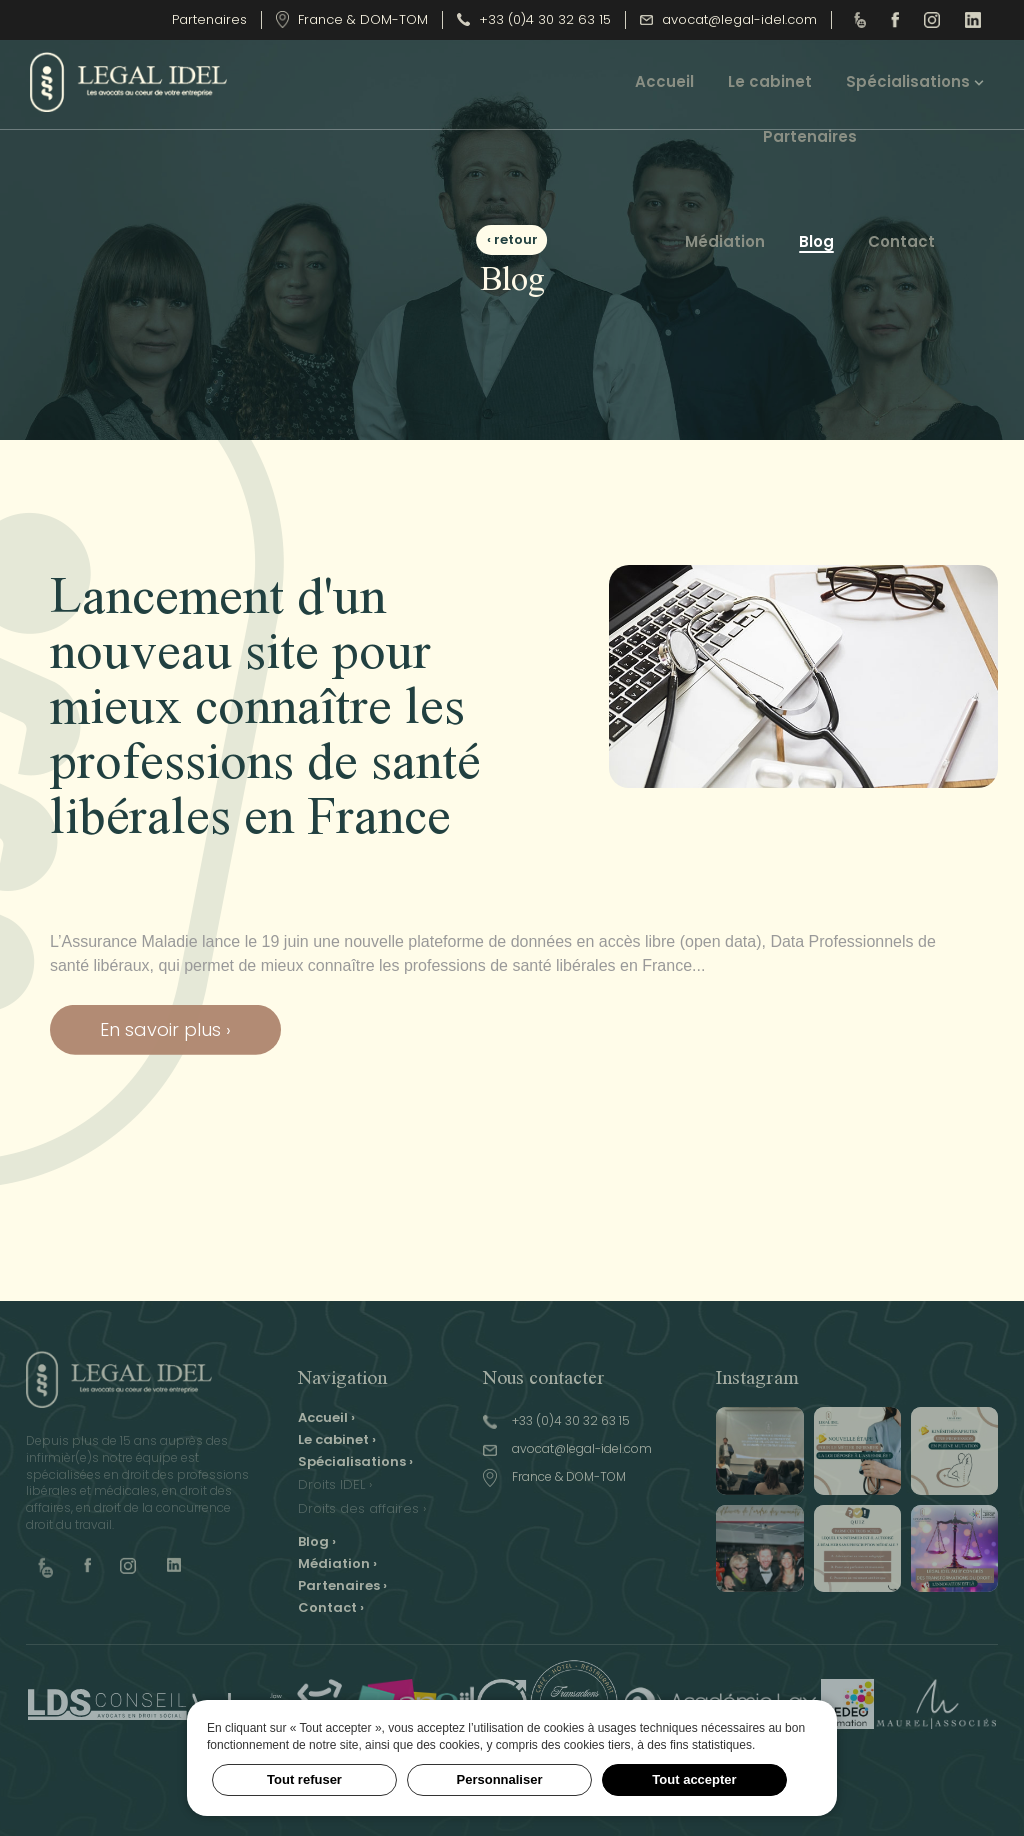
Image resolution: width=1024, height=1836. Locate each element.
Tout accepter (694, 1779)
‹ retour (512, 239)
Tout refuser (304, 1779)
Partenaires (209, 19)
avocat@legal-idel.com (728, 19)
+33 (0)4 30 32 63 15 (534, 19)
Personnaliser (500, 1779)
